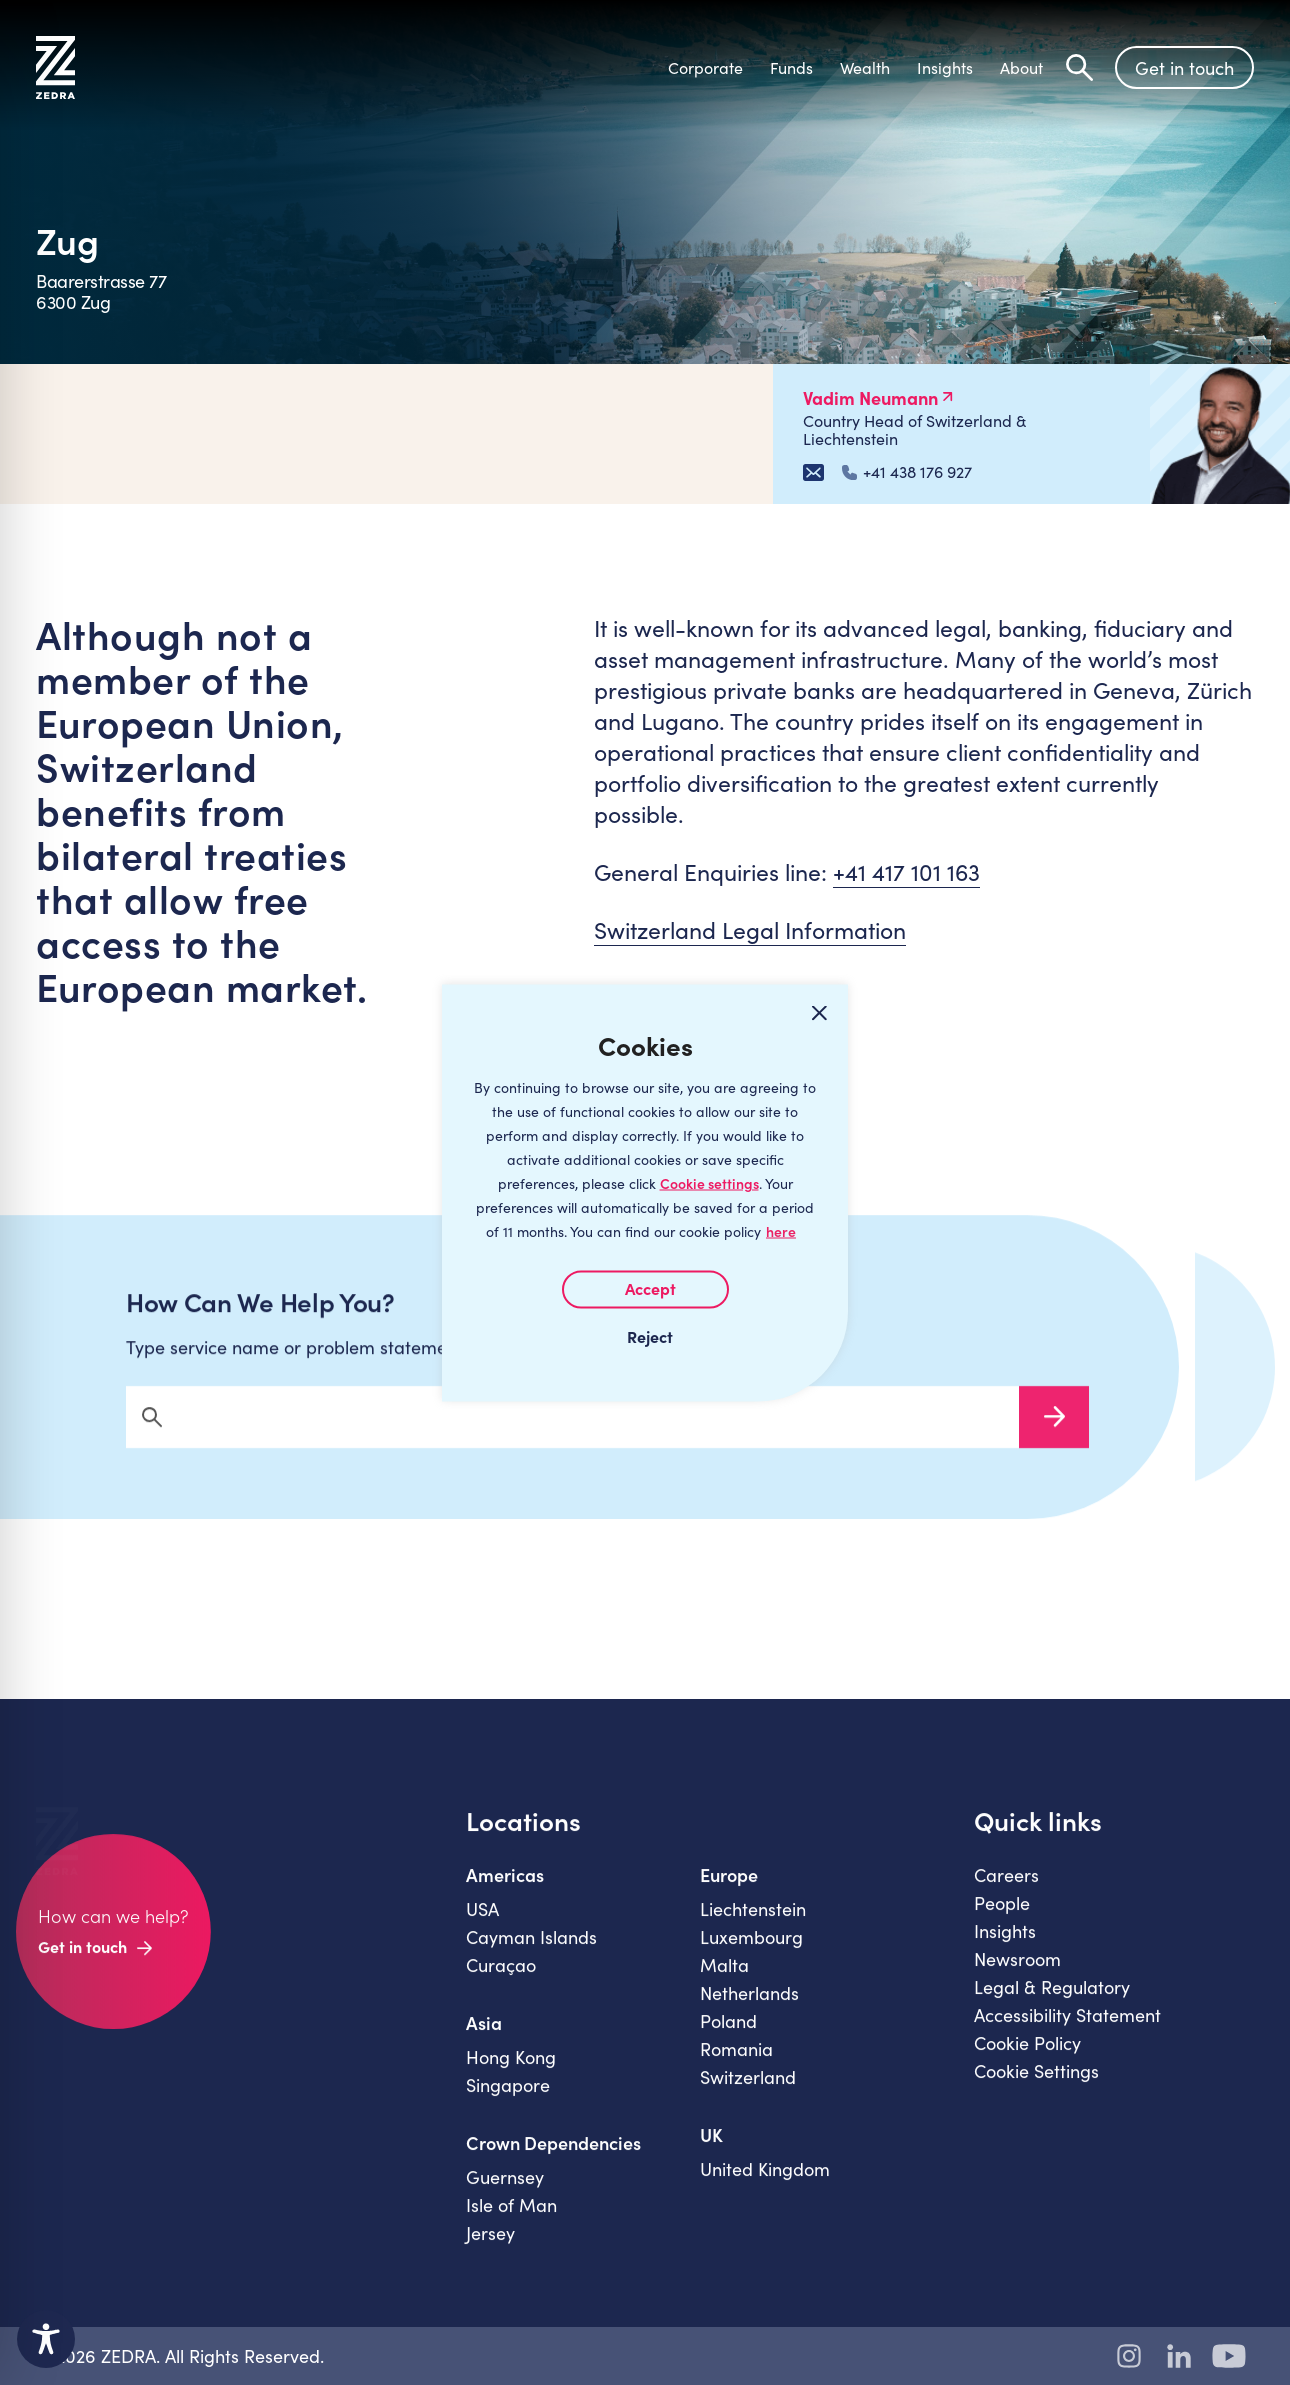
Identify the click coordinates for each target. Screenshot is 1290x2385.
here (781, 1230)
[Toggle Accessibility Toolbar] (46, 2339)
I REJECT (645, 1335)
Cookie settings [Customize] (709, 1182)
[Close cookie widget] (819, 1013)
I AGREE (645, 1289)
